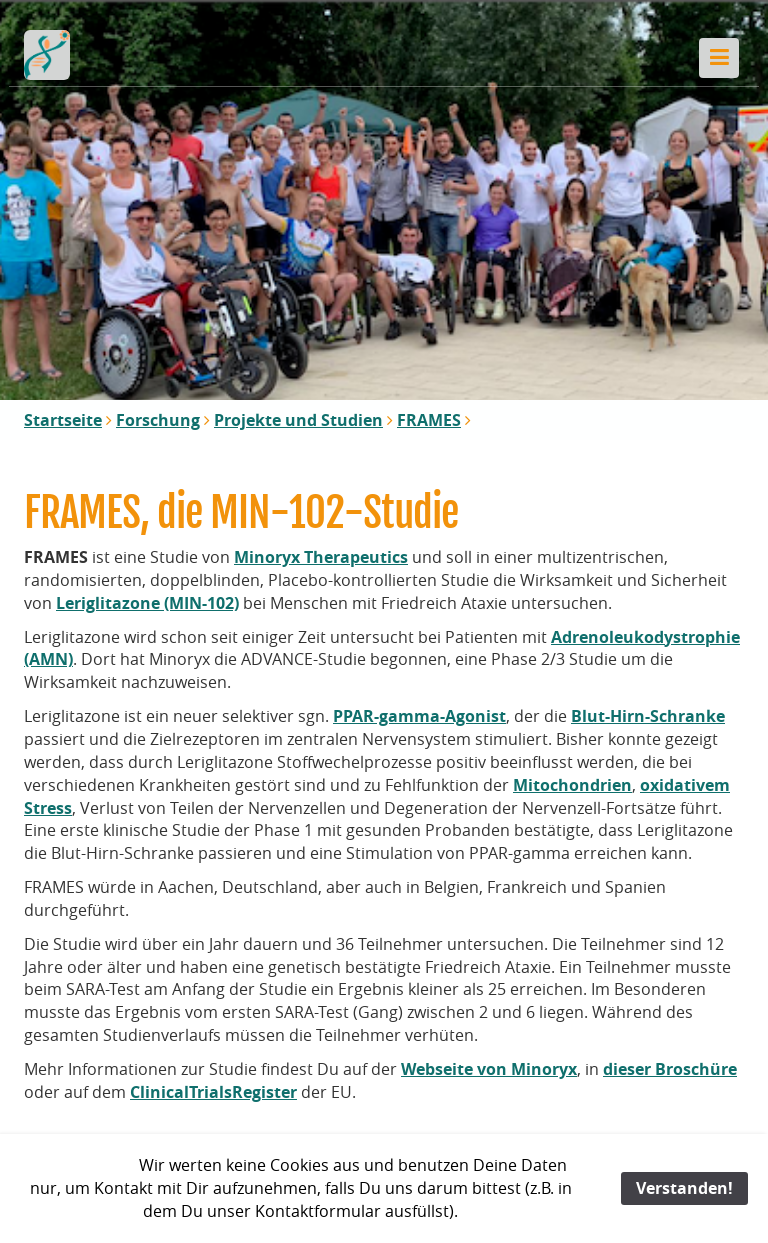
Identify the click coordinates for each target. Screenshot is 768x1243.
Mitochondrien (572, 785)
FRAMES (429, 420)
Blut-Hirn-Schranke (648, 716)
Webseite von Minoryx (489, 1069)
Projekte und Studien (298, 420)
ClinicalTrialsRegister (213, 1092)
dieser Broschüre (670, 1069)
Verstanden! (684, 1188)
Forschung (158, 420)
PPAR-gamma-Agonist (419, 716)
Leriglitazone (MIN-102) (147, 603)
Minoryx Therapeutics (321, 557)
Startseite (63, 420)
